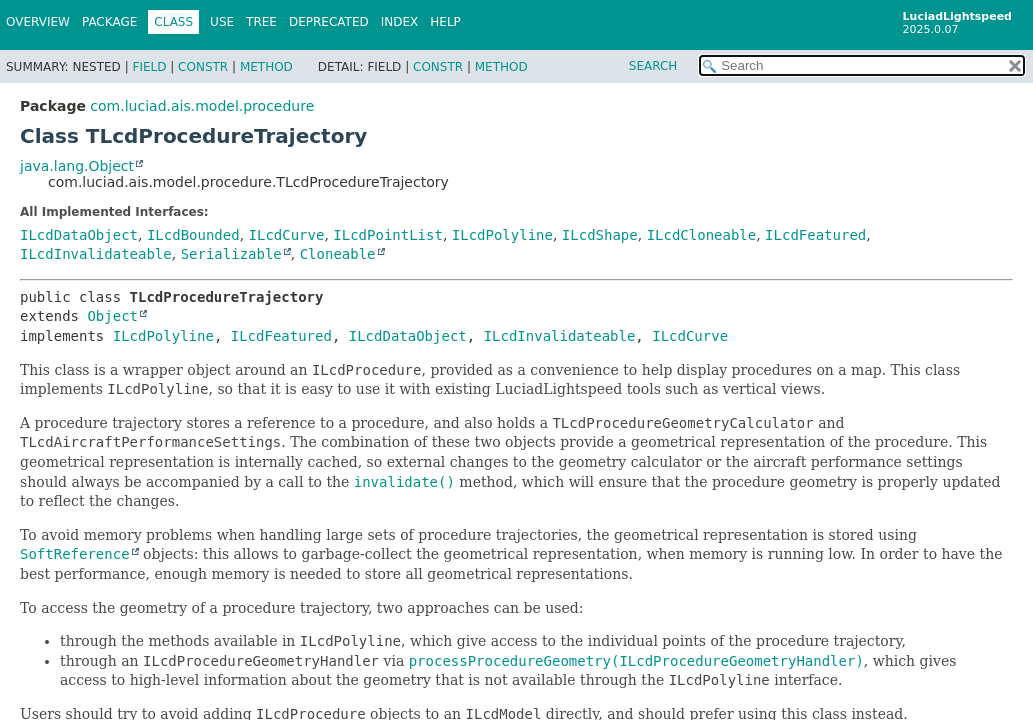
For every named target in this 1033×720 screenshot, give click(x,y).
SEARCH (653, 66)
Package (109, 22)
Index (400, 22)
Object (112, 316)
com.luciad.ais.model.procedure (202, 106)
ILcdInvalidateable (96, 254)
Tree (261, 22)
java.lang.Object (77, 166)
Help (445, 22)
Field (149, 67)
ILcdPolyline (502, 235)
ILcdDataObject (79, 235)
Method (266, 67)
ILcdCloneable (702, 235)
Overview (38, 22)
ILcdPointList (388, 235)
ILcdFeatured (815, 235)
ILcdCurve (287, 235)
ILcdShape (600, 235)
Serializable (231, 254)
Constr (203, 67)
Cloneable (338, 254)
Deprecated (329, 22)
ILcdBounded (193, 235)
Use (222, 22)
